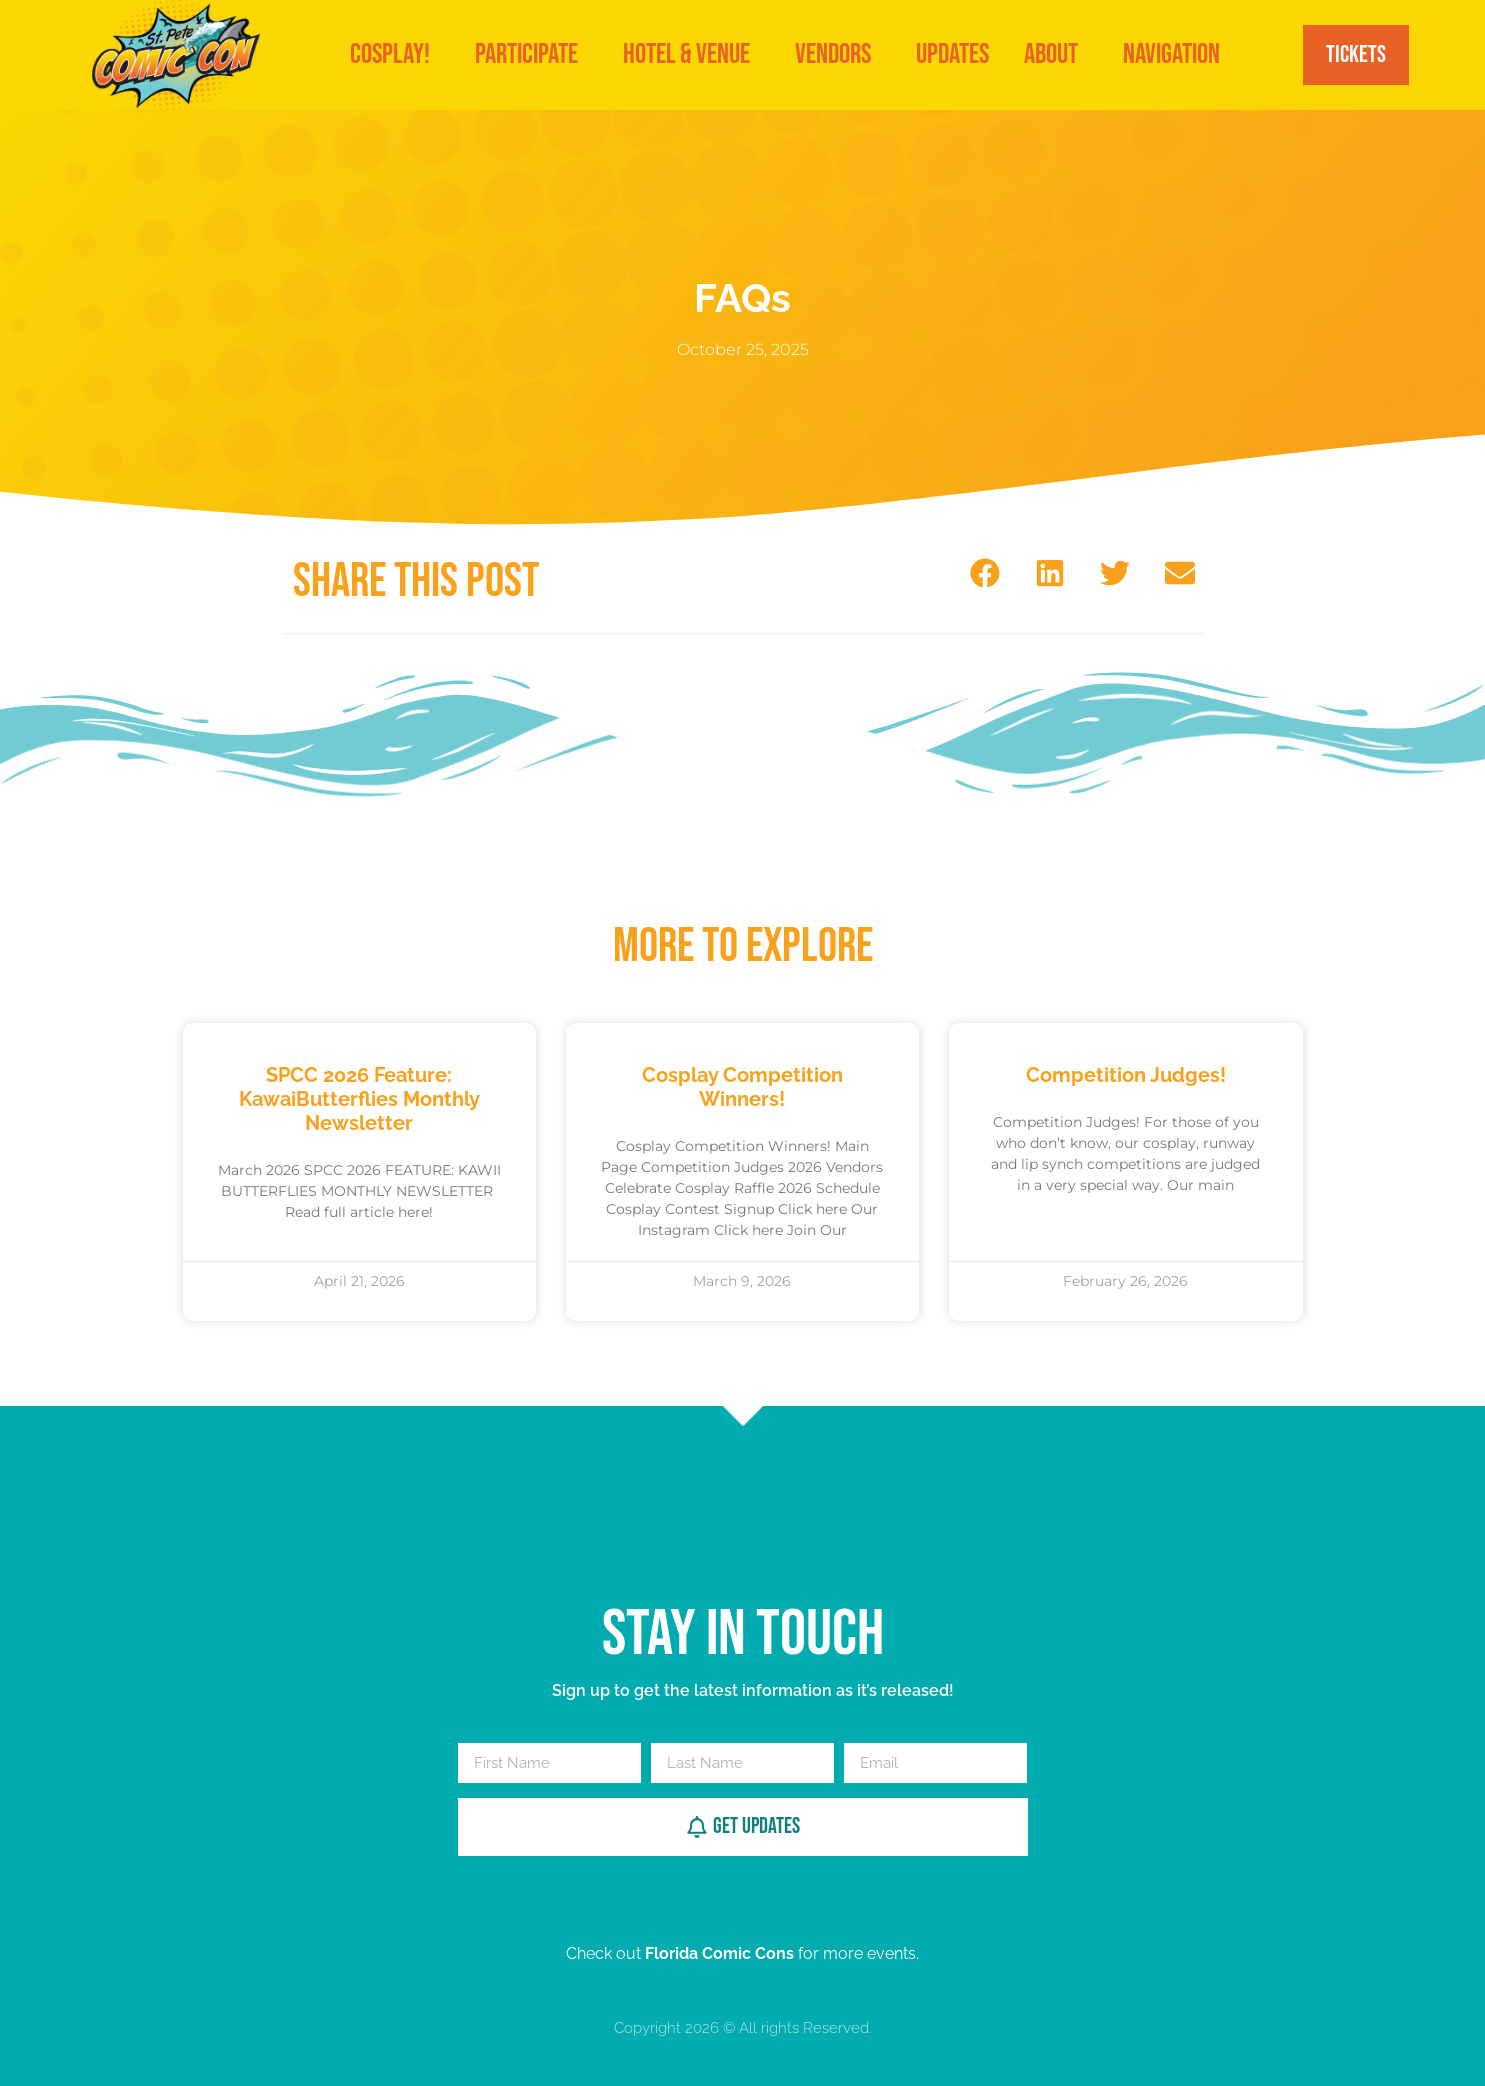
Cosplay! (395, 54)
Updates (952, 54)
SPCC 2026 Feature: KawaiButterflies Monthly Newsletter (359, 1099)
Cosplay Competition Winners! (742, 1087)
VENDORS (838, 54)
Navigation (1176, 54)
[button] (985, 572)
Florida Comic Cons (719, 1953)
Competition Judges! (1126, 1075)
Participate (531, 54)
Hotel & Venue (691, 54)
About (1056, 54)
